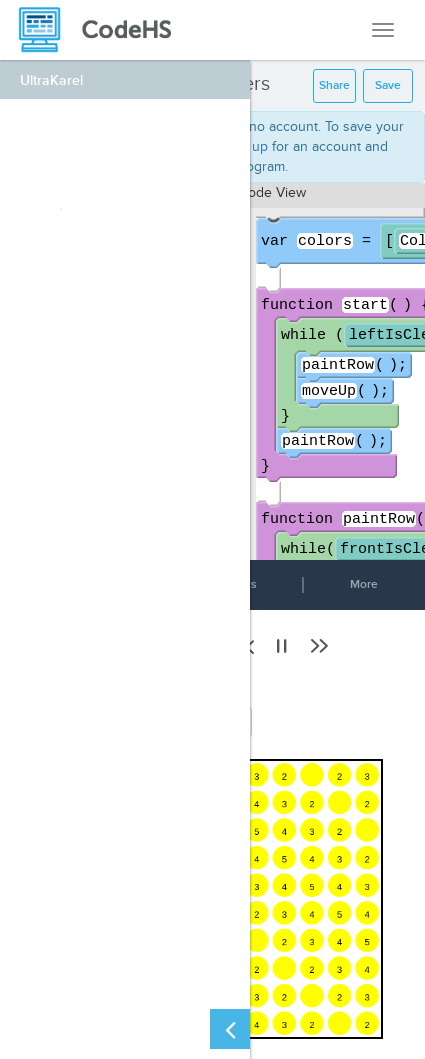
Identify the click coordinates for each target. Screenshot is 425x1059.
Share (334, 85)
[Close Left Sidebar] (230, 1029)
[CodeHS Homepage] (103, 30)
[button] (282, 646)
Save (388, 85)
